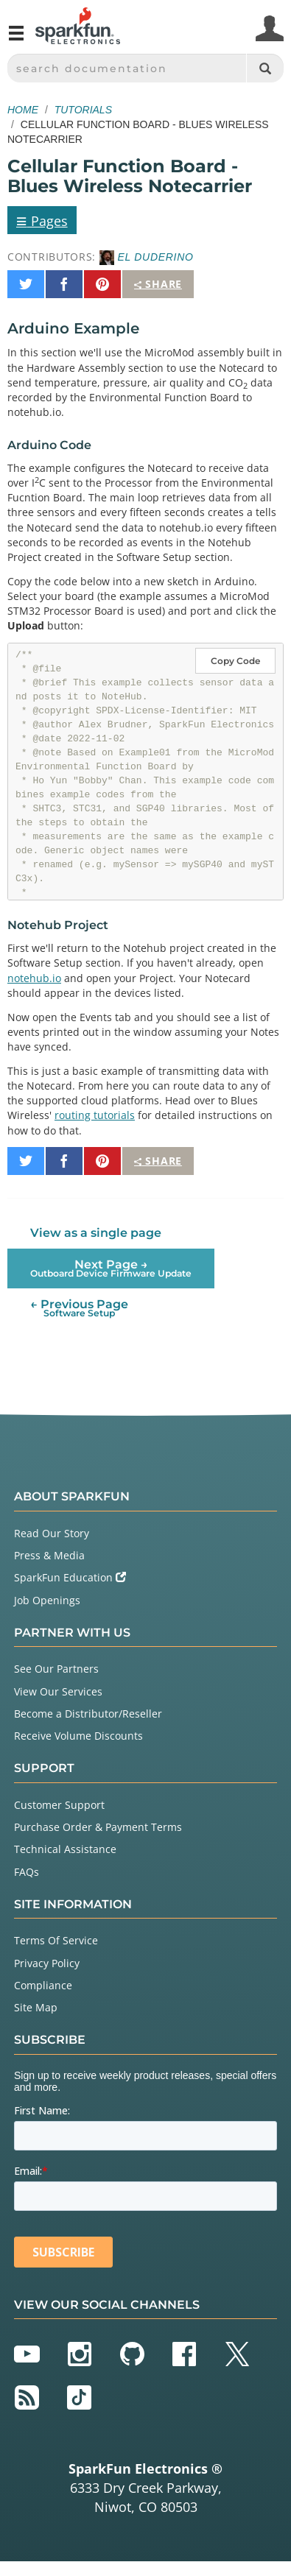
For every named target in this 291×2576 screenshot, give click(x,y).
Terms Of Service (56, 1940)
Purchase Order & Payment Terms (98, 1827)
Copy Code (235, 660)
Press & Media (49, 1555)
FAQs (26, 1872)
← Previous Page (79, 1308)
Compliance (43, 1985)
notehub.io (34, 978)
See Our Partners (56, 1669)
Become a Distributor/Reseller (88, 1714)
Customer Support (59, 1805)
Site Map (35, 2007)
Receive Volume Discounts (78, 1736)
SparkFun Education (70, 1577)
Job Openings (47, 1600)
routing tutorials (95, 1115)
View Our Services (58, 1691)
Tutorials (83, 110)
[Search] (265, 68)
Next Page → (111, 1268)
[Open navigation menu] (16, 39)
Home (22, 110)
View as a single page (95, 1233)
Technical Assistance (65, 1849)
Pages (42, 220)
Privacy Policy (47, 1963)
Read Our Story (51, 1533)
